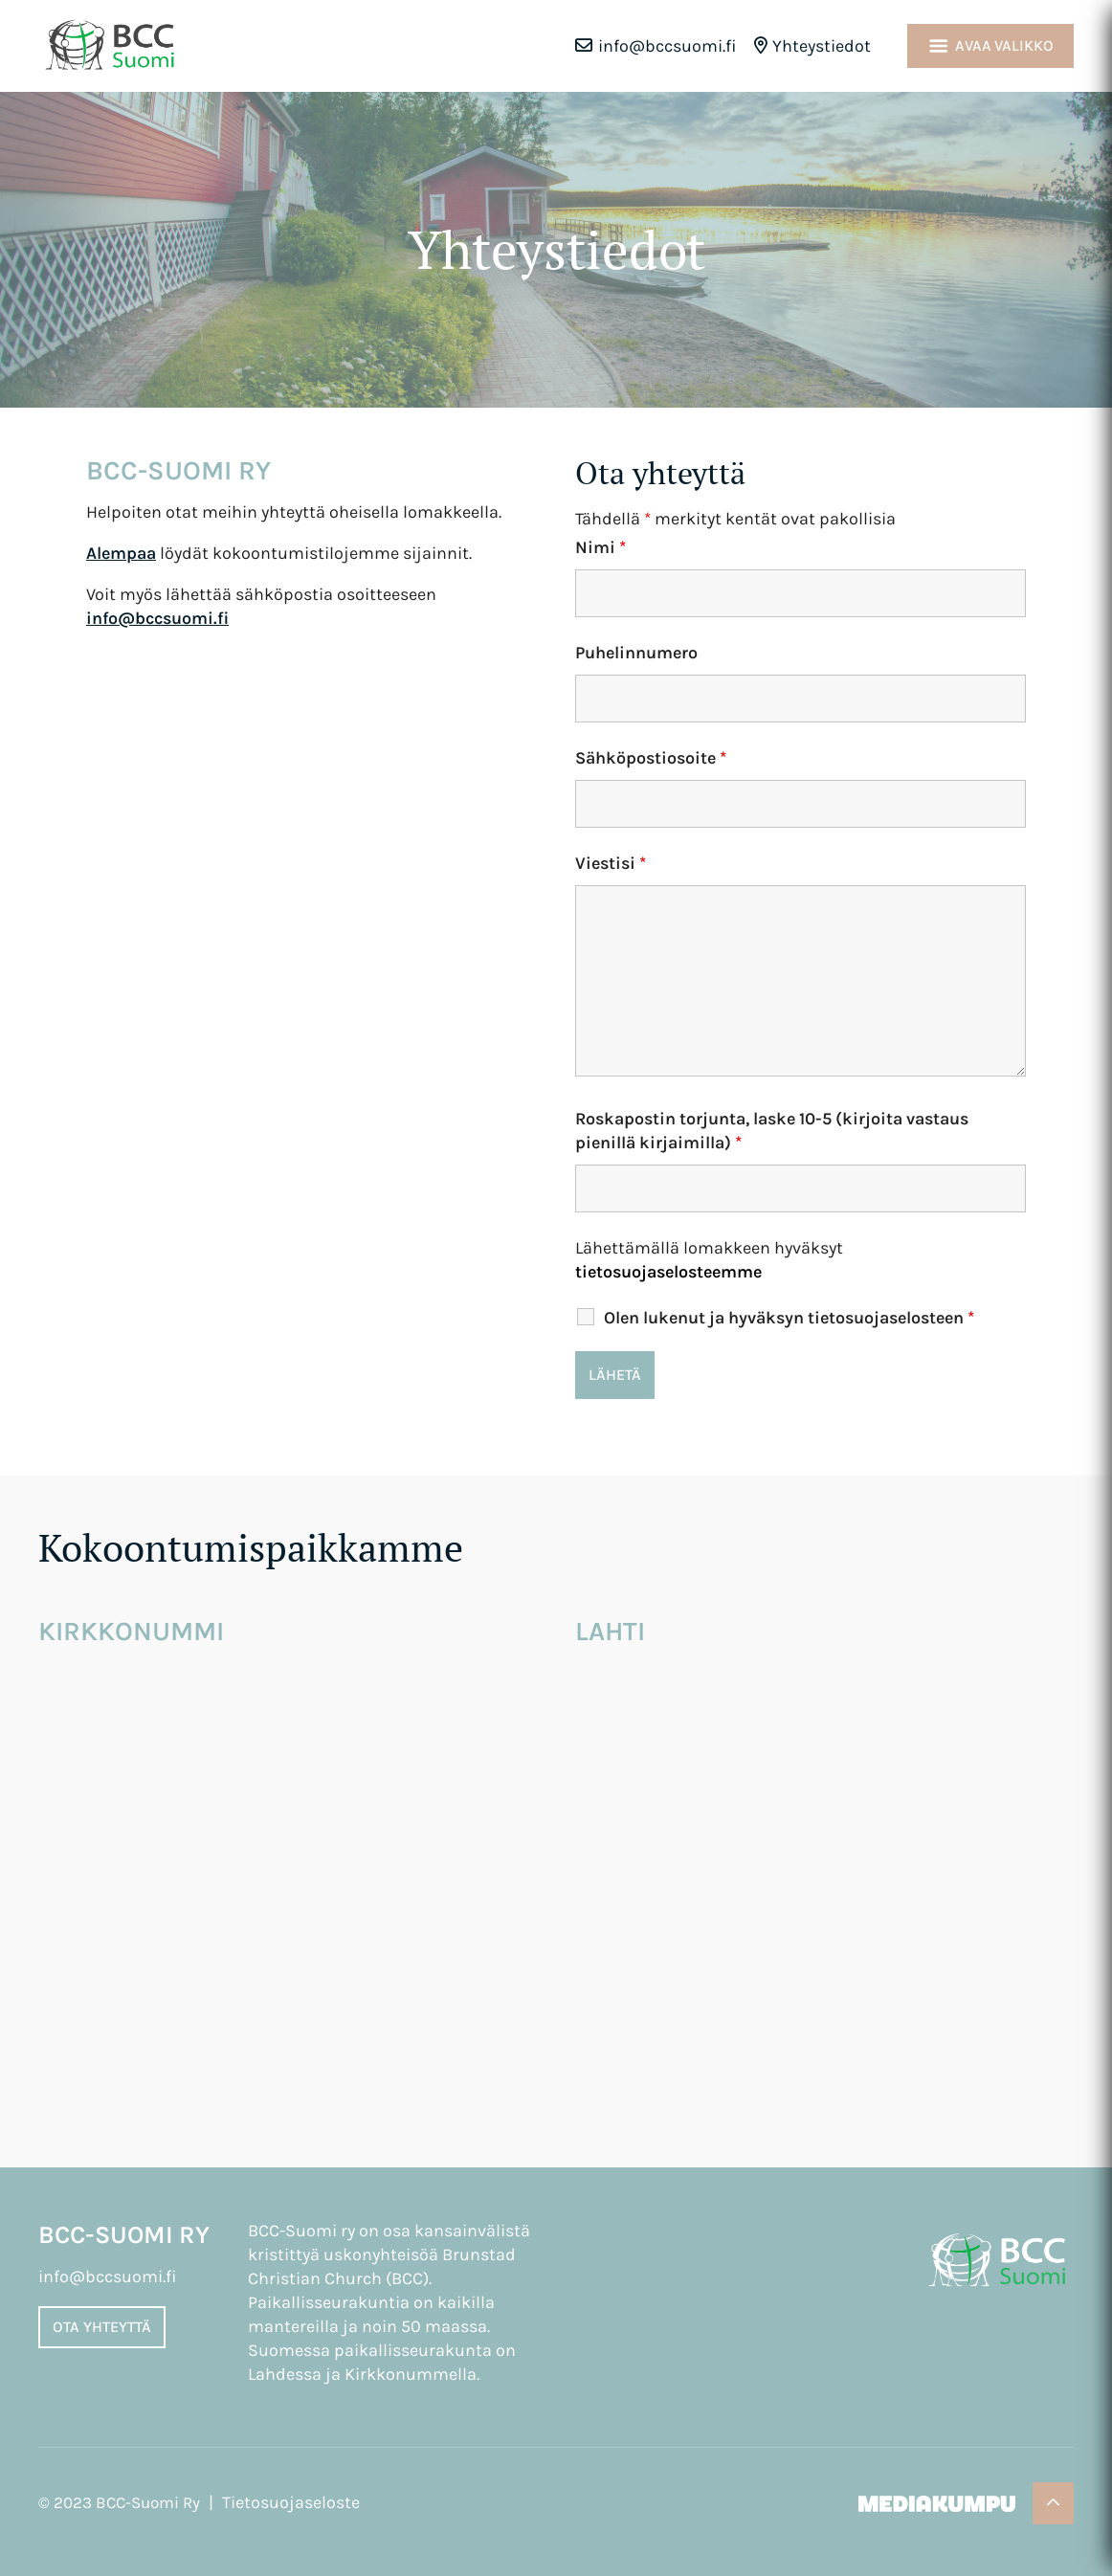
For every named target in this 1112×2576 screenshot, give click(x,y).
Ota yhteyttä (102, 2327)
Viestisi (610, 863)
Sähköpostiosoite (650, 757)
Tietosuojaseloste (291, 2502)
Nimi (600, 547)
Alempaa (121, 553)
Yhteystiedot (821, 45)
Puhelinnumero (636, 652)
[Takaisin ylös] (1053, 2503)
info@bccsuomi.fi (667, 45)
